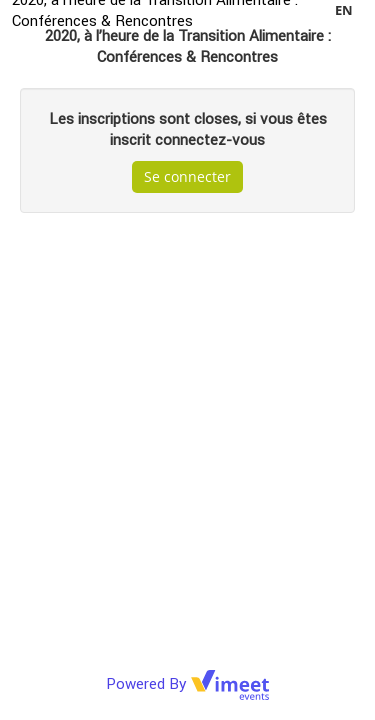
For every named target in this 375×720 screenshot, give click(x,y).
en (344, 10)
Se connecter (187, 176)
